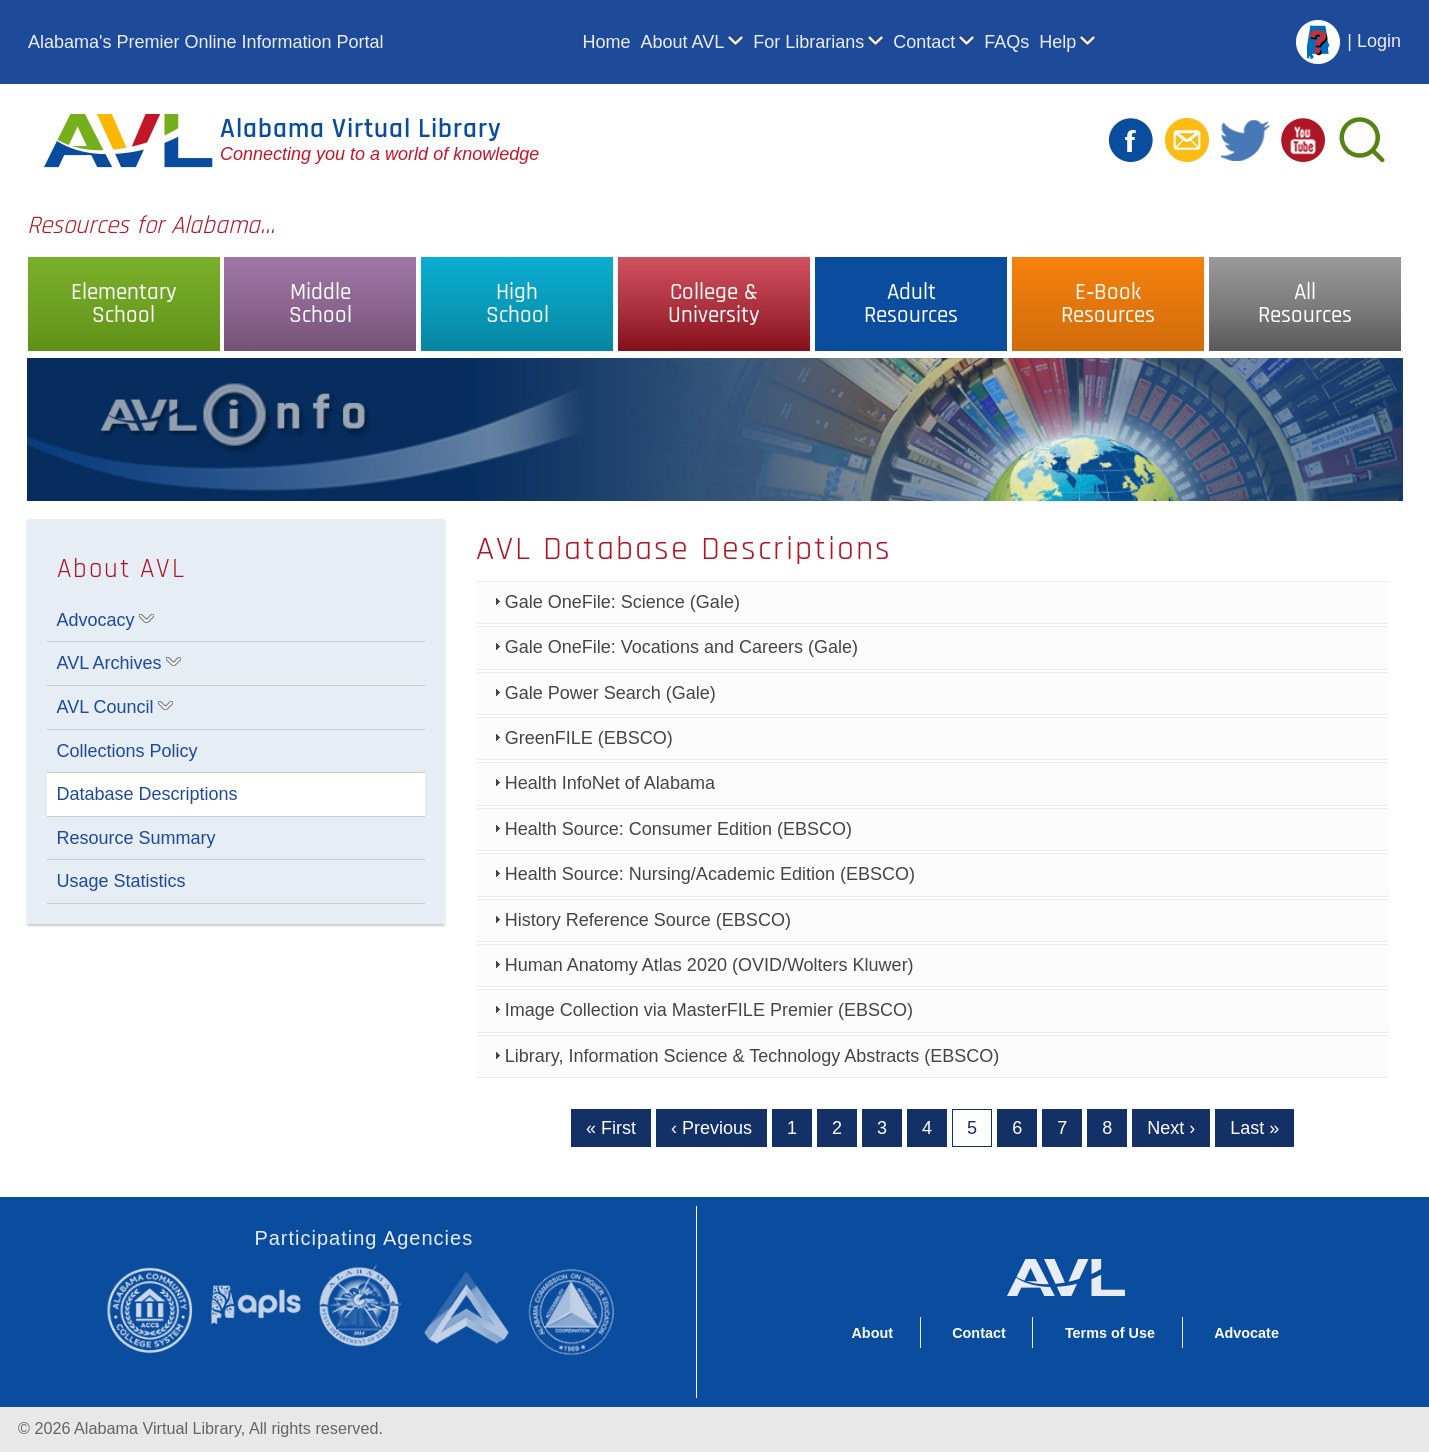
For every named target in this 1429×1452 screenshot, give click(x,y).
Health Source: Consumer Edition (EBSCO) (678, 829)
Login (1379, 41)
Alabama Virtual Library (361, 129)
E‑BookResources (1108, 304)
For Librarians (808, 42)
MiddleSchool (320, 304)
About (872, 1333)
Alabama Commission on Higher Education (577, 1309)
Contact (924, 42)
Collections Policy (127, 751)
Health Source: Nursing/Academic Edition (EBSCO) (710, 874)
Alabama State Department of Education (364, 1306)
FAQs (1006, 42)
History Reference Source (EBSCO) (648, 920)
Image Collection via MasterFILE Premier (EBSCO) (709, 1010)
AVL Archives (109, 663)
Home (606, 42)
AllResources (1305, 304)
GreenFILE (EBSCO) (589, 738)
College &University (714, 304)
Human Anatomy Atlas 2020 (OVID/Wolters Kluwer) (709, 965)
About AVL (683, 42)
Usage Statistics (121, 881)
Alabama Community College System (157, 1309)
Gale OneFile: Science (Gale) (622, 602)
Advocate (1246, 1333)
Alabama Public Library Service (256, 1303)
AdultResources (911, 304)
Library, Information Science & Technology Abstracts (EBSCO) (752, 1056)
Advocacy (96, 620)
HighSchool (517, 304)
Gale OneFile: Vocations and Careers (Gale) (681, 647)
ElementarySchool (124, 304)
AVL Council (105, 707)
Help (1057, 42)
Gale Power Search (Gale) (610, 693)
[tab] (932, 602)
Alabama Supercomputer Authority (469, 1306)
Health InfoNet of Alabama (610, 783)
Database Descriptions (147, 794)
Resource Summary (136, 838)
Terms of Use (1110, 1333)
